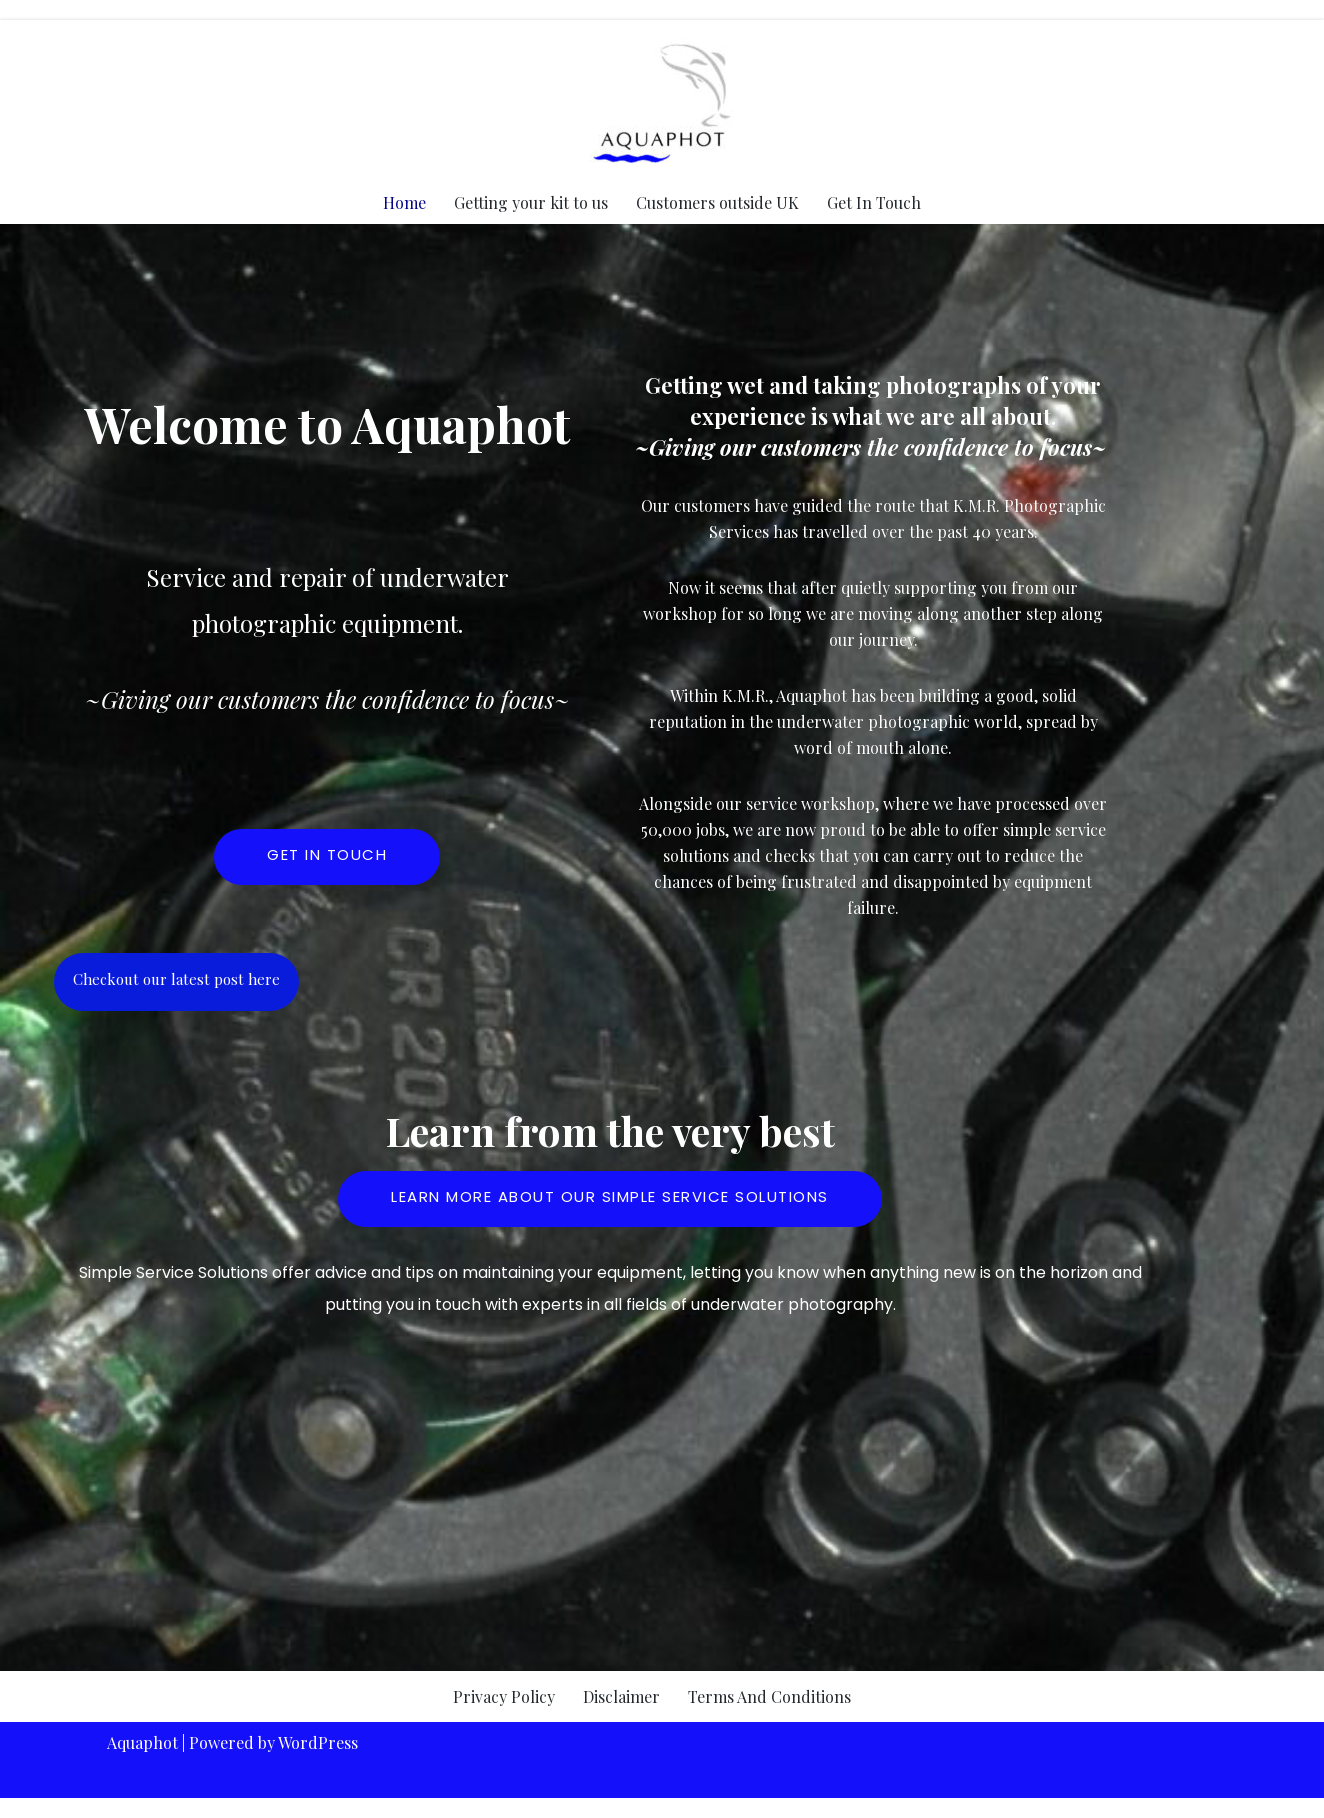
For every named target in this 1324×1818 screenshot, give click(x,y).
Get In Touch (874, 202)
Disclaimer (621, 1696)
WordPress (318, 1742)
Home (404, 202)
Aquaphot (142, 1742)
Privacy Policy (504, 1696)
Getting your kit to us (531, 202)
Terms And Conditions (769, 1696)
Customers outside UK (717, 202)
